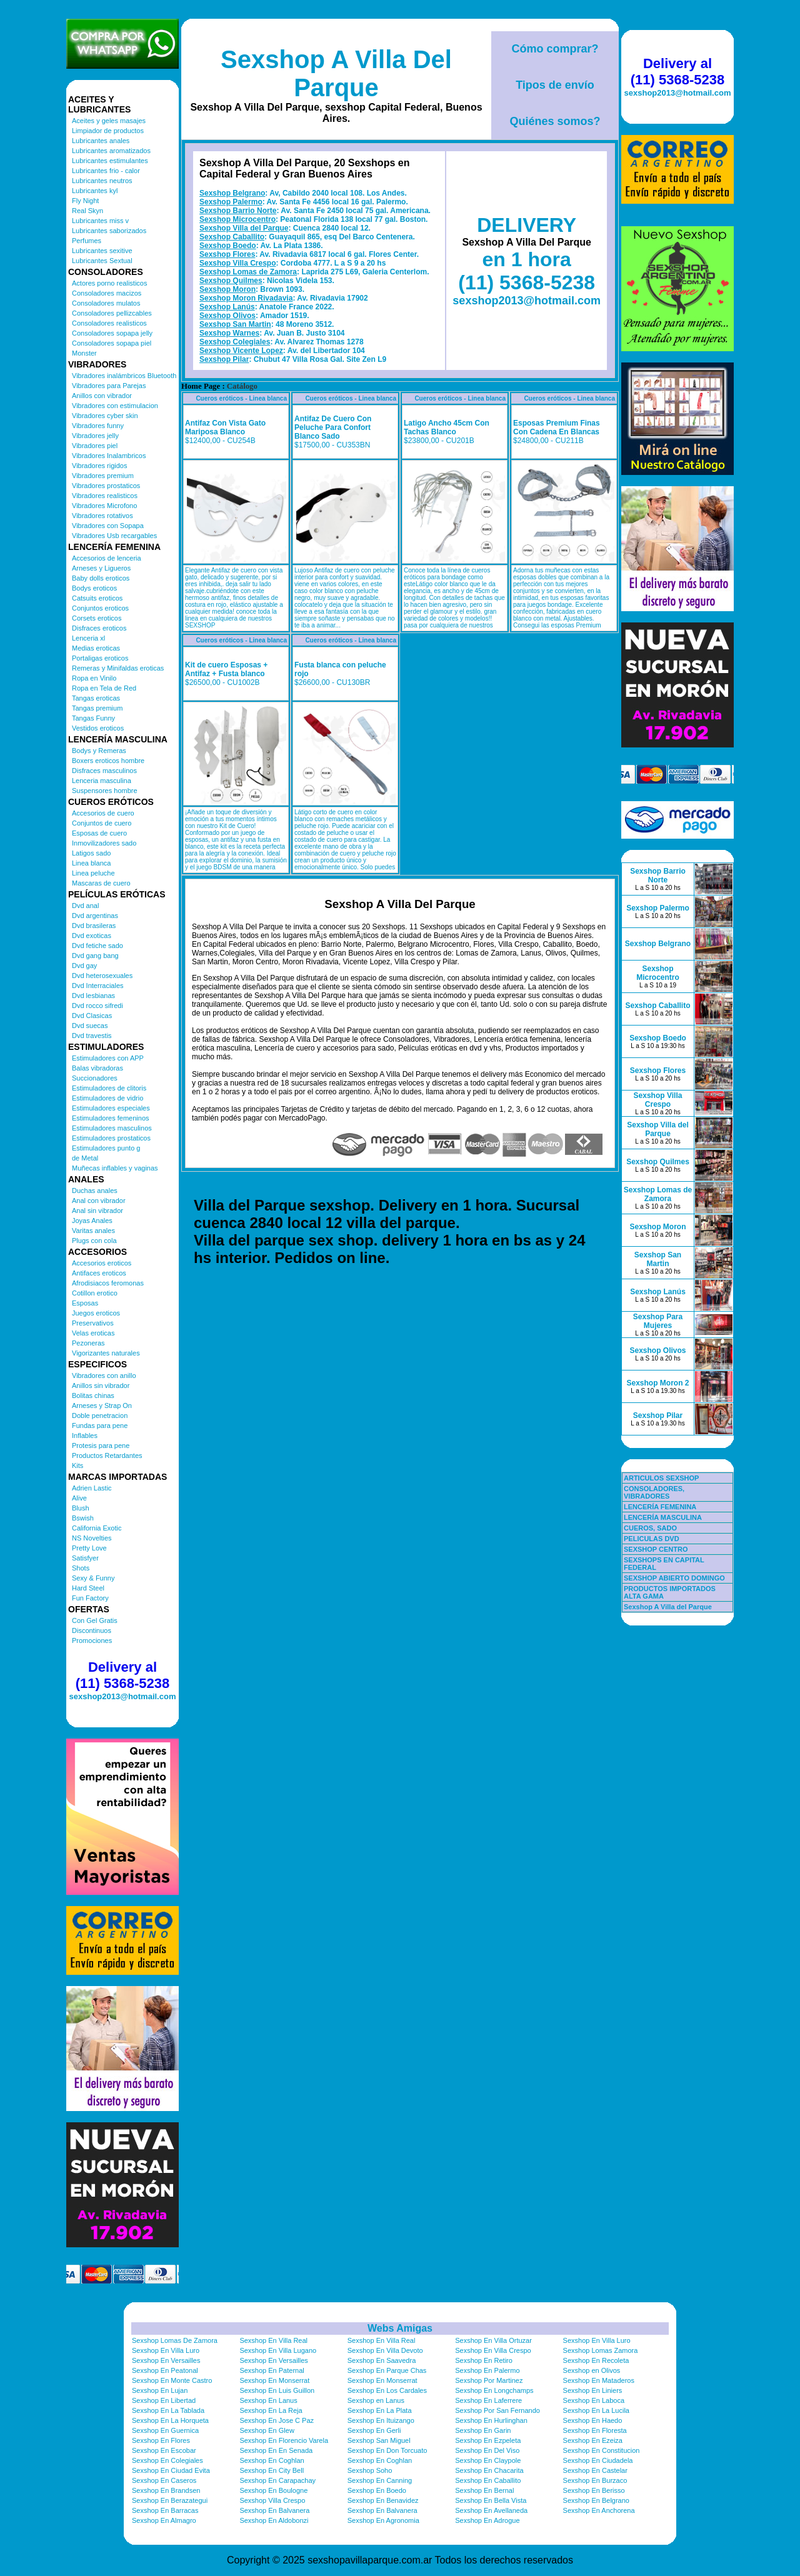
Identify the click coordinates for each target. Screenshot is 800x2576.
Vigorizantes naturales (106, 1353)
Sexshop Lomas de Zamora (248, 271)
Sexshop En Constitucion (601, 2450)
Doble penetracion (100, 1415)
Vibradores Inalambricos (109, 455)
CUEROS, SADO (650, 1528)
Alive (79, 1498)
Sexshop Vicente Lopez (241, 350)
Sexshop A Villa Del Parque (336, 73)
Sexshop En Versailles (166, 2360)
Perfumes (86, 240)
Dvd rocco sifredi (97, 1005)
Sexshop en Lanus (376, 2400)
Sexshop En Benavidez (383, 2500)
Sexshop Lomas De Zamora (175, 2340)
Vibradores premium (103, 475)
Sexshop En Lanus (268, 2400)
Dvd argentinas (95, 915)
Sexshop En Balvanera (274, 2510)
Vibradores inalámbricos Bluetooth (124, 375)
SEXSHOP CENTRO (656, 1549)
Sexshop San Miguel (379, 2440)
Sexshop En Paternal (271, 2370)
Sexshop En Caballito (488, 2480)
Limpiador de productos (108, 130)
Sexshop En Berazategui (170, 2500)
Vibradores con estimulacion (115, 405)
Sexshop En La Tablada (168, 2410)
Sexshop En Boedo (377, 2490)
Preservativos (93, 1323)
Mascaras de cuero (101, 883)
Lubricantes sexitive (102, 250)
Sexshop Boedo (227, 245)
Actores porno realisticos (109, 283)
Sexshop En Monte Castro (172, 2380)
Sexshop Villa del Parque (244, 228)
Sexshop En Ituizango (381, 2420)
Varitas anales (93, 1230)
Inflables (85, 1435)
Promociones (92, 1640)
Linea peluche (93, 873)
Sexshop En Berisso (594, 2490)
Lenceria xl (88, 638)
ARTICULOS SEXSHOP (661, 1478)
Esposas (85, 1303)
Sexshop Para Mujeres (657, 1321)
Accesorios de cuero (103, 813)
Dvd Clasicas (92, 1015)
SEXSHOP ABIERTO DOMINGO (674, 1578)
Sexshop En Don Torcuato (388, 2450)
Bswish (83, 1518)
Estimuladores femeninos (110, 1118)
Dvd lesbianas (93, 995)
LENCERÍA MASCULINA (663, 1517)
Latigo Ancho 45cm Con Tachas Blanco (446, 427)
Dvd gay (84, 965)
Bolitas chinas (93, 1395)
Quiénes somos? (554, 121)
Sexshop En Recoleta (596, 2360)
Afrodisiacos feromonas (108, 1283)
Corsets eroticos (96, 618)
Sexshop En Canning (380, 2480)
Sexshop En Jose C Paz (276, 2420)
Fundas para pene (100, 1425)
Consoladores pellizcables (112, 313)
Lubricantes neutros (102, 180)
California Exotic (96, 1528)
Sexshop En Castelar (595, 2470)
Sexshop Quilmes (230, 280)
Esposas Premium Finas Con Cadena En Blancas (556, 427)
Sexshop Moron (227, 289)
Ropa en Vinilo (94, 678)
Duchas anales (95, 1190)
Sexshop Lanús (227, 306)
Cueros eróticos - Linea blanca (241, 398)
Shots (80, 1568)
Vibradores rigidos (99, 465)
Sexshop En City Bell (271, 2470)
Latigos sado (91, 853)
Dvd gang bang (95, 955)
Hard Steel (88, 1588)
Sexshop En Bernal (484, 2490)
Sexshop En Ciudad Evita (171, 2470)
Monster (84, 353)
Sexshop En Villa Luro (597, 2340)
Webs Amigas (400, 2328)
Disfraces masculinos (104, 770)
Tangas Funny (93, 718)
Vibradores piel (95, 445)
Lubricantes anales (100, 140)
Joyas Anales (92, 1220)
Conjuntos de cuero (101, 823)
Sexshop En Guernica (165, 2430)
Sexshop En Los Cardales (387, 2390)
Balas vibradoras (97, 1068)
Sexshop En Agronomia (383, 2520)
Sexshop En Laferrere (488, 2400)
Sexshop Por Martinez (488, 2380)
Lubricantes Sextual (102, 260)
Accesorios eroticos (101, 1263)
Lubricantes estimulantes (110, 160)
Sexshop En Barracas (165, 2510)
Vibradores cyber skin (105, 415)
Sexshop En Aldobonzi (273, 2520)
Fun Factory (90, 1598)
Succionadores (95, 1078)
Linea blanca (91, 863)
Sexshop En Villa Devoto (385, 2350)
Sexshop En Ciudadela (598, 2460)
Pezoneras (88, 1343)
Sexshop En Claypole (488, 2460)
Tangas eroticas (96, 698)
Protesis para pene (100, 1445)
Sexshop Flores (227, 254)
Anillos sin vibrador (100, 1385)
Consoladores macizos (106, 293)
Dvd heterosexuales (102, 975)
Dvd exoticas (91, 935)
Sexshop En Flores (161, 2440)
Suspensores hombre (105, 790)
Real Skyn (87, 210)
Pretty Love (89, 1548)
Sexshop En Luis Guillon (276, 2390)
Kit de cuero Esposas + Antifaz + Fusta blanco (226, 669)
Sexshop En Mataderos (598, 2380)
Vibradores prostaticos (106, 485)
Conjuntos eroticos (100, 608)
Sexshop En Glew (266, 2430)
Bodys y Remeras (99, 750)
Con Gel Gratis (95, 1620)
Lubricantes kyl (95, 190)
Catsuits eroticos (97, 598)
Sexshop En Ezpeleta (488, 2440)
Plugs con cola (94, 1240)
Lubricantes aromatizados (111, 150)
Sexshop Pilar (224, 359)
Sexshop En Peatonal (165, 2370)
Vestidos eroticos (98, 728)
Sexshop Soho (370, 2470)
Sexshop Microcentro (237, 219)
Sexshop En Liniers (592, 2390)
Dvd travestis (92, 1035)
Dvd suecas (90, 1025)
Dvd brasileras (94, 925)
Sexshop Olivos (227, 315)
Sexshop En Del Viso (487, 2450)
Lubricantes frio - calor (106, 170)
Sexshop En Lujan (160, 2390)
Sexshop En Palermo (487, 2370)
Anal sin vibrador (97, 1210)
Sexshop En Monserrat (274, 2380)
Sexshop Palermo (230, 201)
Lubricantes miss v (100, 220)
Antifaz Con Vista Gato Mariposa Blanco (225, 427)
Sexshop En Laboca (593, 2400)
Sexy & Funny (93, 1578)
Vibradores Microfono (104, 505)
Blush (80, 1508)
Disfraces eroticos (99, 628)
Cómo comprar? (554, 48)
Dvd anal (85, 905)
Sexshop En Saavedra (382, 2360)
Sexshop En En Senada (275, 2450)
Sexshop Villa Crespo (237, 263)
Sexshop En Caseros (164, 2480)
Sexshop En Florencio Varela (283, 2440)
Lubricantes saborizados (109, 230)
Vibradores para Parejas (109, 385)
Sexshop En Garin (483, 2430)
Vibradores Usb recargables (114, 535)
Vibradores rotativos (102, 515)
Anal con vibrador (99, 1200)
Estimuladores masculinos (112, 1128)
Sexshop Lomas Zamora (600, 2350)
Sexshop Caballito (231, 236)
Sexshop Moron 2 (657, 1383)
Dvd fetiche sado (97, 945)
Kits (77, 1465)
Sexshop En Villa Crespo (493, 2350)
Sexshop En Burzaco (595, 2480)
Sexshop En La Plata (380, 2410)
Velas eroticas (93, 1333)
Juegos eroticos (96, 1313)
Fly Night (85, 200)
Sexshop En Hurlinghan (491, 2420)
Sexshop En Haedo (592, 2420)
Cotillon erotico (95, 1293)
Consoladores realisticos (109, 323)
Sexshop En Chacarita (489, 2470)
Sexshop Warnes (229, 333)
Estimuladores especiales (111, 1108)
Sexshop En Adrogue (487, 2520)
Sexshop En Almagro (164, 2520)
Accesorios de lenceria (106, 558)
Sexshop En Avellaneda (491, 2510)
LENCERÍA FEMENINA (660, 1506)
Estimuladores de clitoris (109, 1088)
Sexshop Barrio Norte (237, 210)
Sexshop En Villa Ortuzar (493, 2340)
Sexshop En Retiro (483, 2360)
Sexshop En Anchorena (599, 2510)
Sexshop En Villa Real (273, 2340)
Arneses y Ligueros (101, 568)
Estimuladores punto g (106, 1148)
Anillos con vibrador (102, 395)
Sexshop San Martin (235, 324)
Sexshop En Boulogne (273, 2490)
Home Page (200, 386)
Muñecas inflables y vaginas (115, 1168)
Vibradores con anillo (104, 1375)
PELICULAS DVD (651, 1538)
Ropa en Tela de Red (104, 688)
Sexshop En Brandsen (166, 2490)
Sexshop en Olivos (592, 2370)
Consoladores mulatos (106, 303)
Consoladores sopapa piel (111, 343)
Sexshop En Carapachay (277, 2480)
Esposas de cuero (99, 833)
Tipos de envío (555, 85)
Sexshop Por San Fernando (497, 2410)
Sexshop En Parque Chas (387, 2370)
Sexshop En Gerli (374, 2430)
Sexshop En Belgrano (596, 2500)
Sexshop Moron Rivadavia (245, 298)
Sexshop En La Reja (270, 2410)
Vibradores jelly (95, 435)
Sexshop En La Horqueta (170, 2420)
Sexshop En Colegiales (167, 2460)
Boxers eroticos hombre (108, 760)
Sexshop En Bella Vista (490, 2500)
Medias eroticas (96, 648)
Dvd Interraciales (98, 985)
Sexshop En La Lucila (596, 2410)
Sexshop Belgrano (232, 193)
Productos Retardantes (107, 1455)
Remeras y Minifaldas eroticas (118, 668)
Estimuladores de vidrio (107, 1098)
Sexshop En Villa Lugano (277, 2350)
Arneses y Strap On (102, 1405)
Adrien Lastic (92, 1488)
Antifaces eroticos (99, 1273)
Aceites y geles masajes (109, 120)
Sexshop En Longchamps (494, 2390)
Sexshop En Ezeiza (592, 2440)
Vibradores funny (98, 425)
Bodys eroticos (94, 588)
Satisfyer (85, 1558)
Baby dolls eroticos (100, 578)
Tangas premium (97, 708)
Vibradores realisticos (105, 495)
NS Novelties (92, 1538)
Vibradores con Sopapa (108, 525)
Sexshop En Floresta (595, 2430)
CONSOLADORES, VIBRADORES (654, 1492)
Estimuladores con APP (108, 1058)
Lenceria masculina (101, 780)
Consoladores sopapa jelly (112, 333)
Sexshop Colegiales (234, 341)
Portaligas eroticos (100, 658)
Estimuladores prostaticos (111, 1138)
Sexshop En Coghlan (271, 2460)
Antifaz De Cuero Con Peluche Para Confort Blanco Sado (332, 427)
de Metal (85, 1158)
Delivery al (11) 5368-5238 (122, 1675)
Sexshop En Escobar (164, 2450)
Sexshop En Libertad (164, 2400)
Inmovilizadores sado (104, 843)
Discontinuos (91, 1630)
